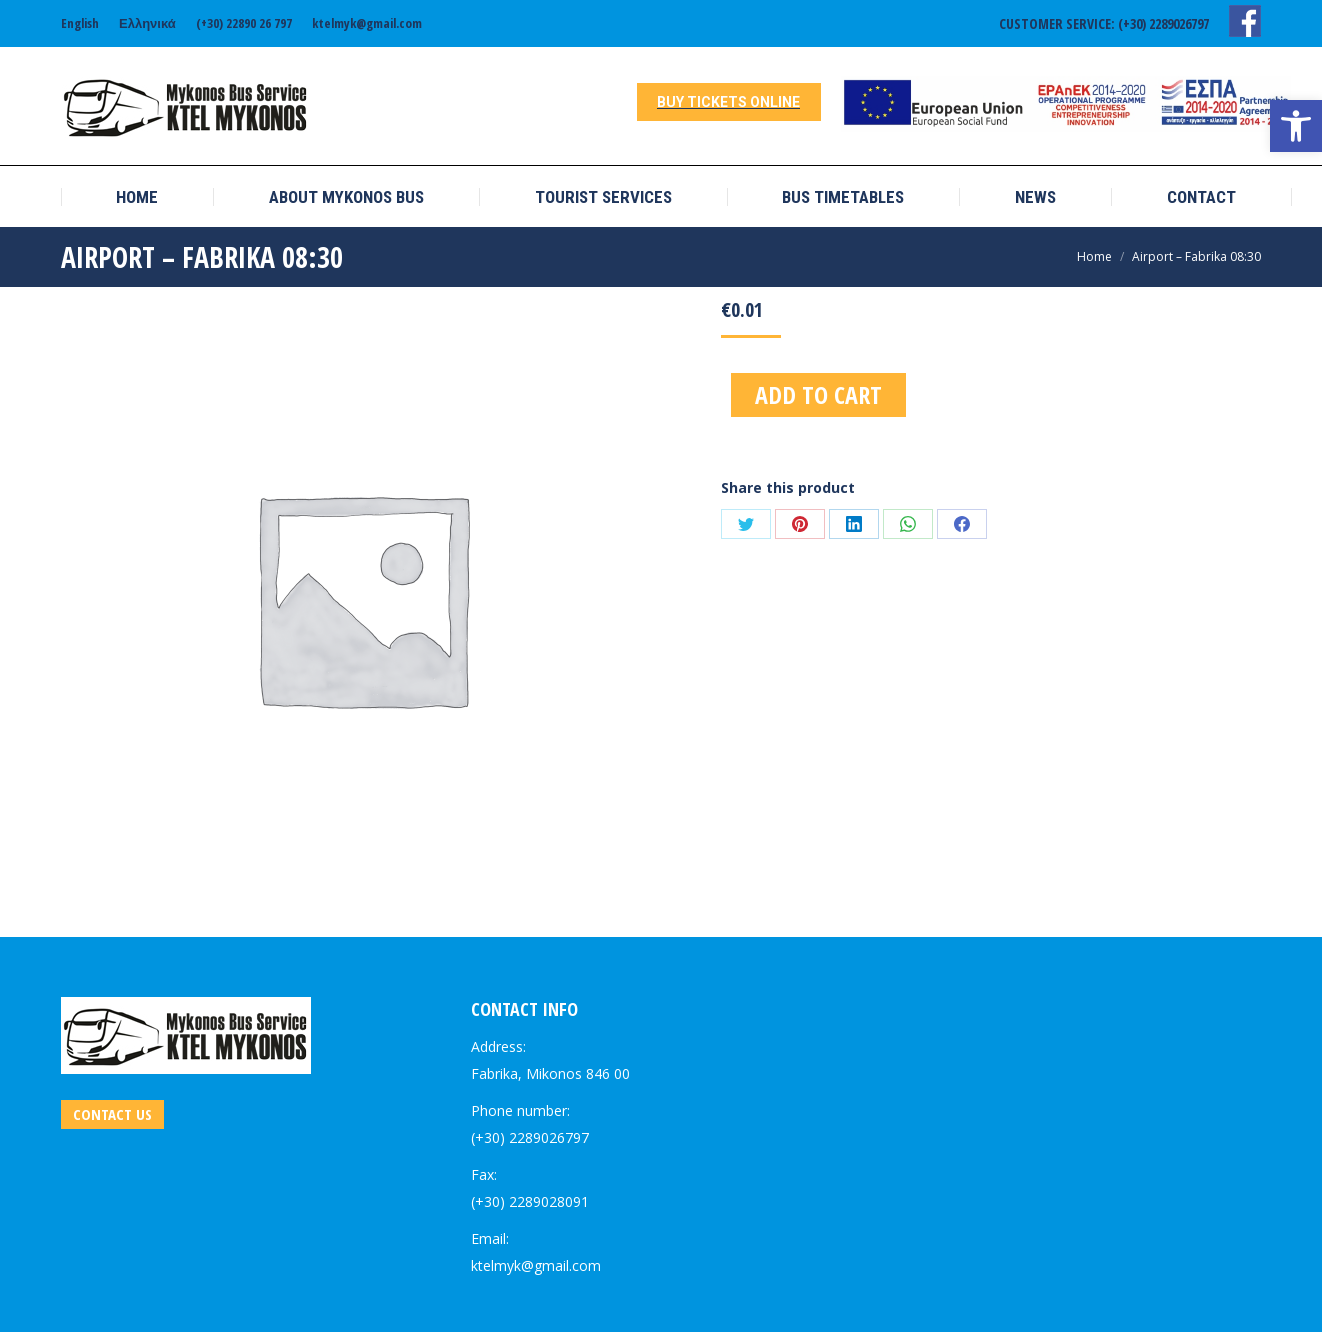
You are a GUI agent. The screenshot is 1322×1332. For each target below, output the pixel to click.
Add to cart (818, 394)
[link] (1296, 126)
